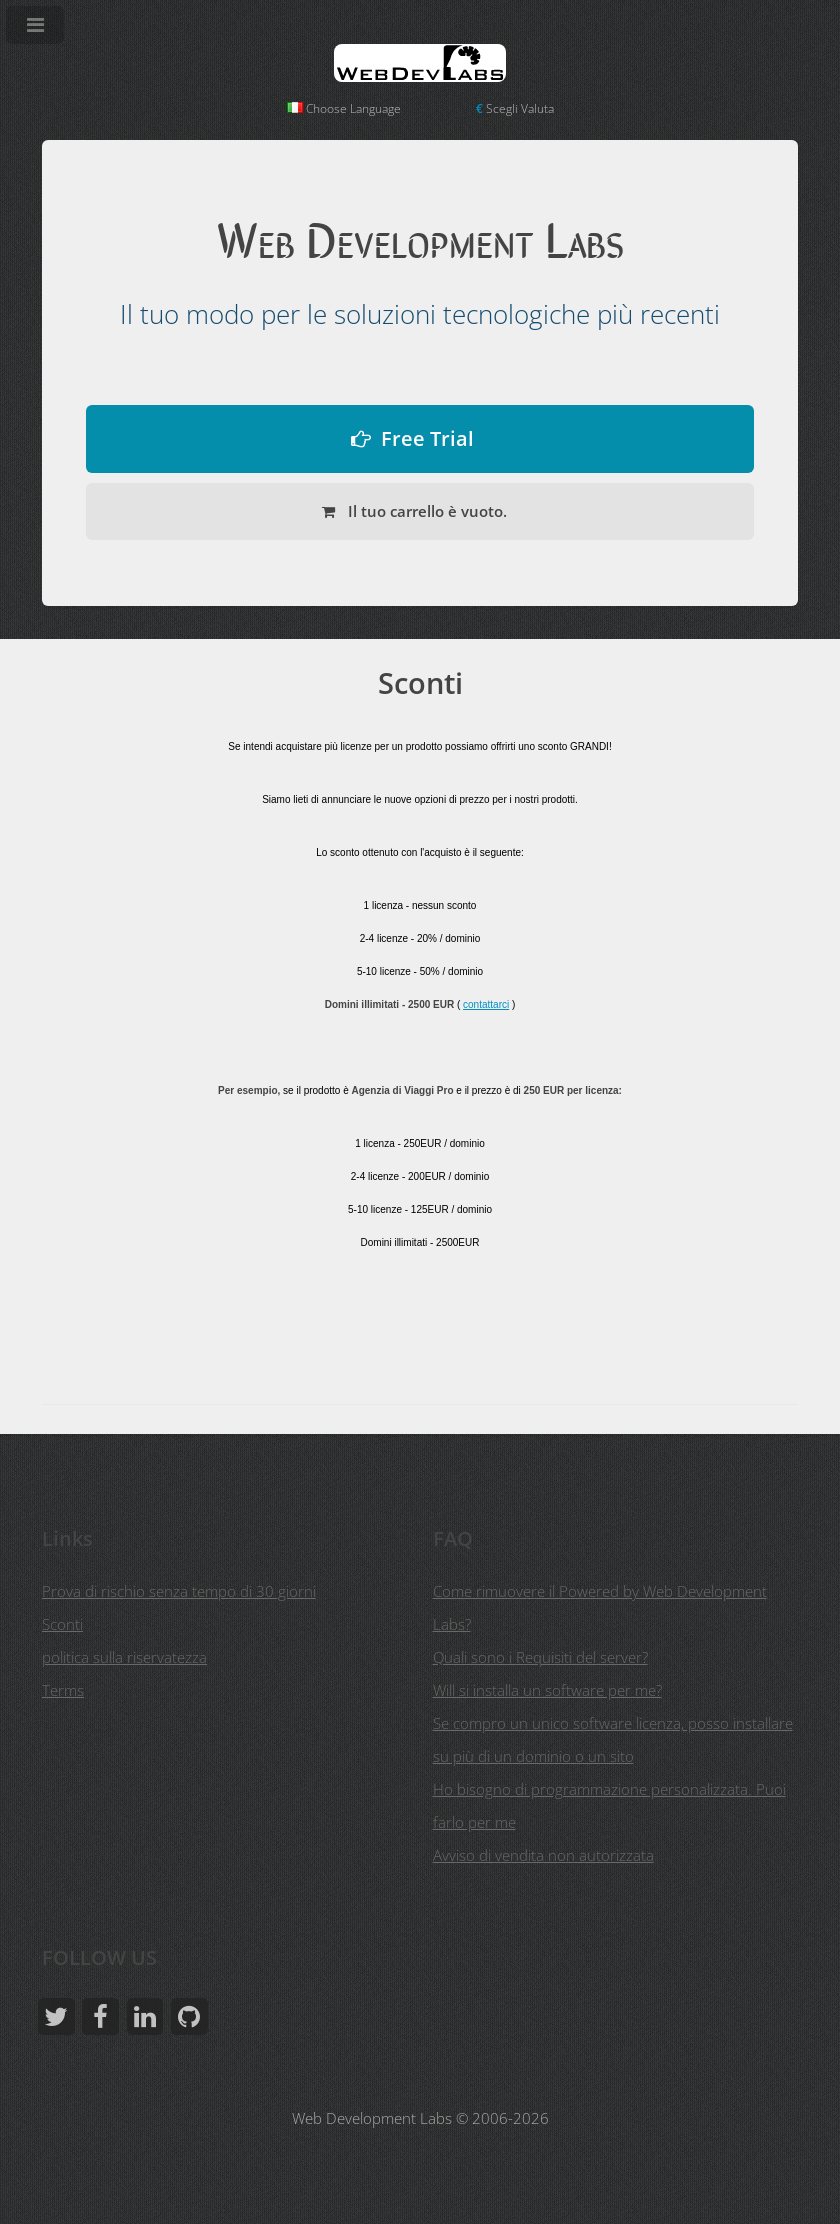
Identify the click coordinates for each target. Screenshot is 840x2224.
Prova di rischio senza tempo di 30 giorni (179, 1591)
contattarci (486, 1004)
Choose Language (344, 108)
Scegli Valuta (515, 108)
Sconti (62, 1624)
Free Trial (427, 438)
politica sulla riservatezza (124, 1657)
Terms (63, 1690)
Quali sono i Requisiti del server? (540, 1657)
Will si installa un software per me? (547, 1690)
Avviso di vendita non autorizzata (543, 1855)
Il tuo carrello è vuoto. (425, 511)
